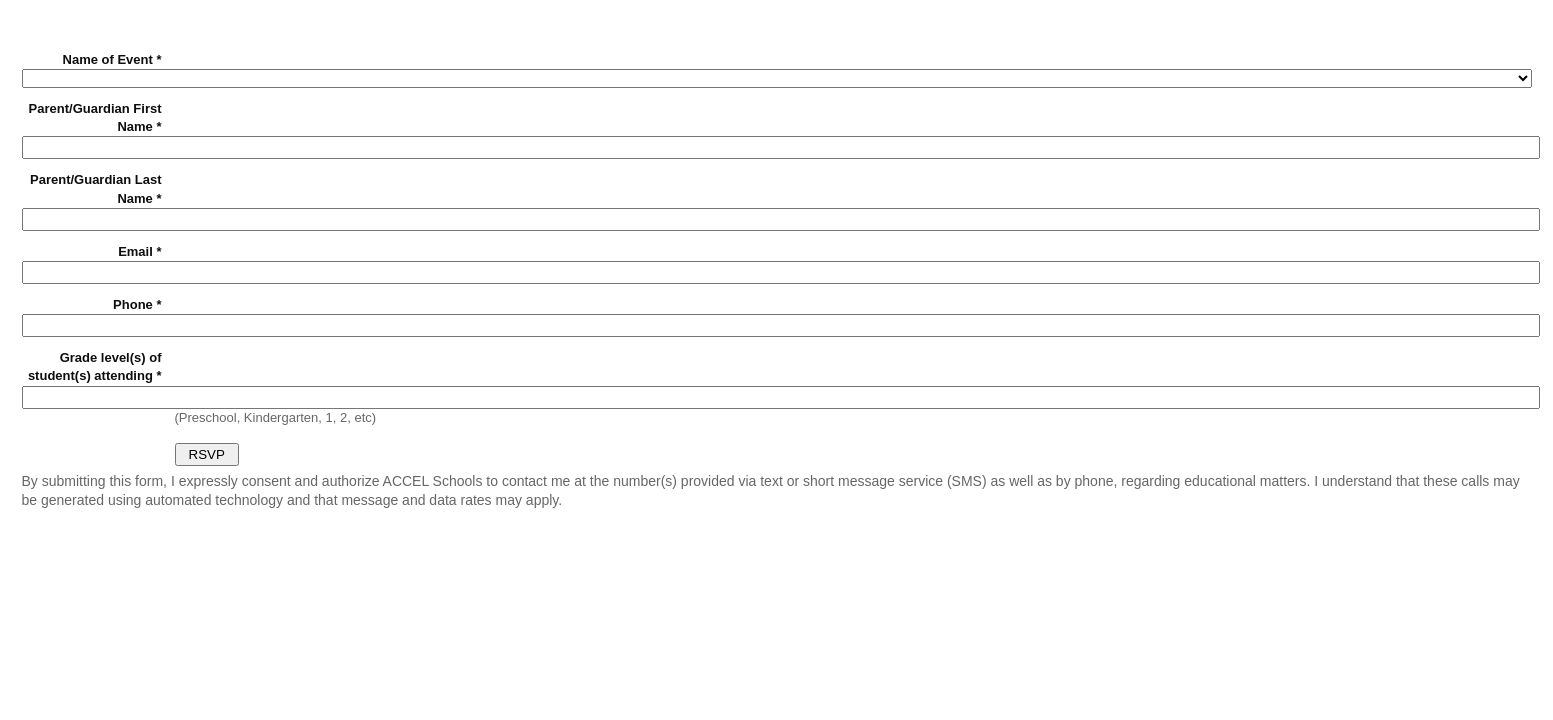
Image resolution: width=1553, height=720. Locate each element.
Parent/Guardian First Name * (95, 117)
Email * (139, 251)
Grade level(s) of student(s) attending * (95, 366)
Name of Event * (112, 59)
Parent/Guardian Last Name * (95, 188)
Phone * (137, 304)
